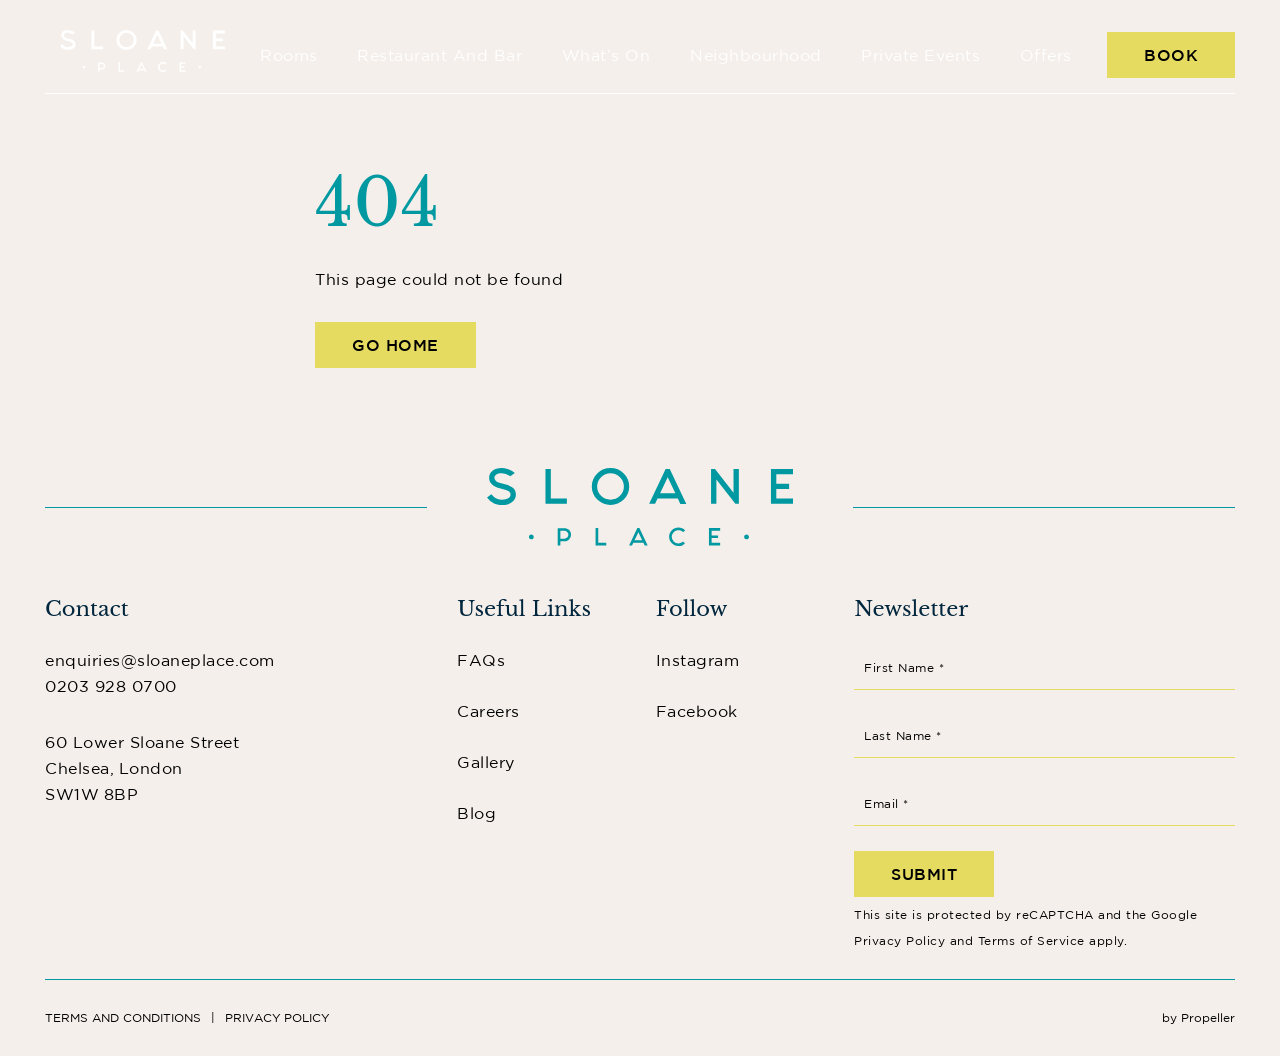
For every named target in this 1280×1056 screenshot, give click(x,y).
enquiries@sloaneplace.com (160, 660)
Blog (476, 813)
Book (1171, 55)
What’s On (606, 55)
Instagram (698, 660)
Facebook (697, 711)
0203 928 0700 (111, 686)
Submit (924, 874)
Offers (1046, 55)
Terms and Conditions (123, 1017)
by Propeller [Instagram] (1198, 1017)
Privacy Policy (899, 940)
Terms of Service (1031, 940)
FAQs (481, 660)
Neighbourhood (756, 55)
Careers (488, 711)
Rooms (289, 55)
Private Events (920, 55)
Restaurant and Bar (439, 55)
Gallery (486, 762)
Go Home (395, 345)
